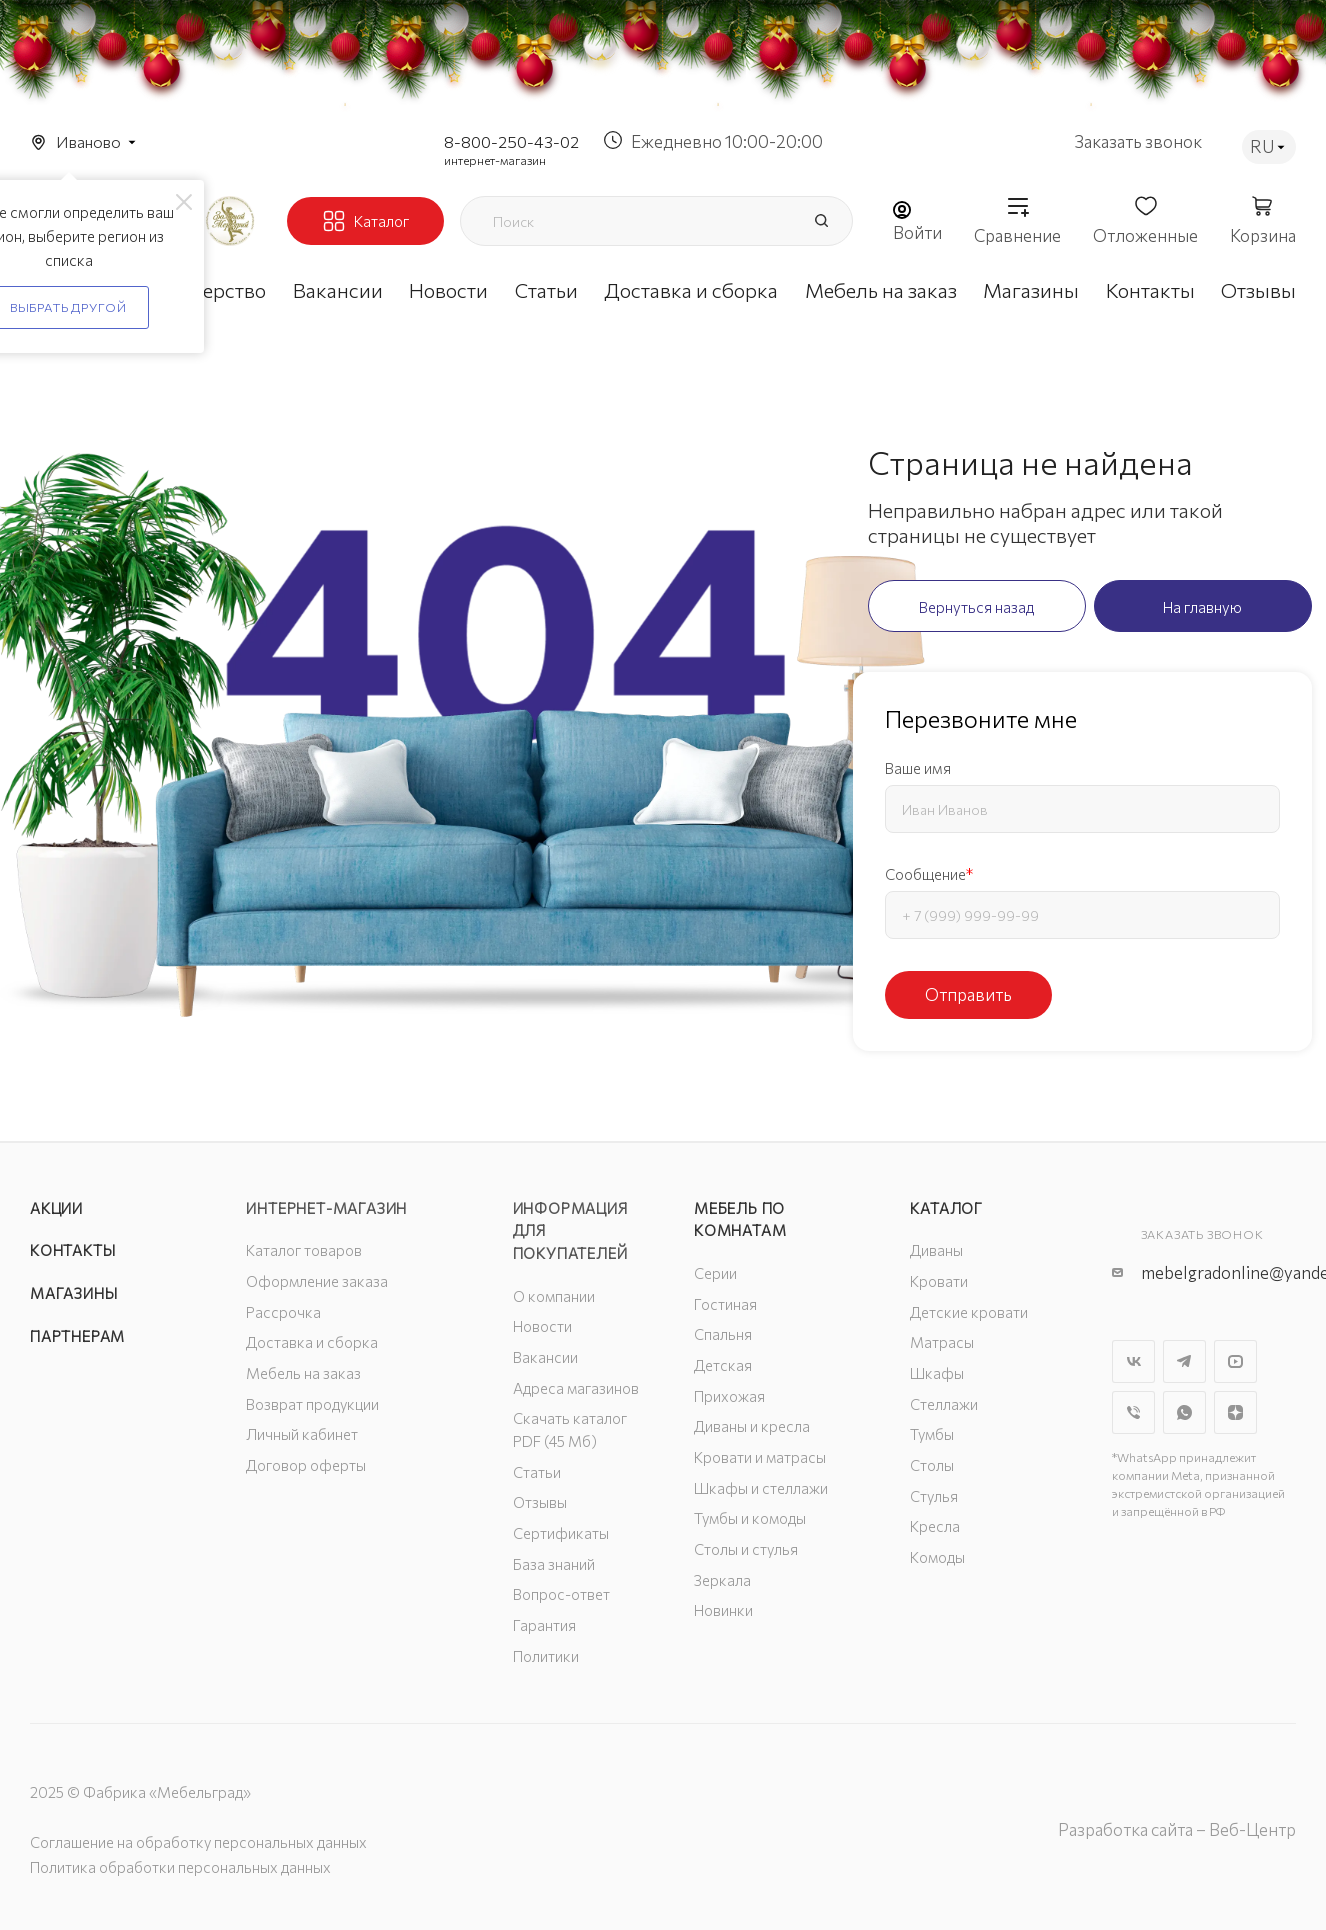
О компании (554, 1296)
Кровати (939, 1281)
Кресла (935, 1526)
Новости (542, 1326)
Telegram (1184, 1361)
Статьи (537, 1472)
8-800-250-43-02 (511, 141)
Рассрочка (283, 1312)
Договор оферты (306, 1465)
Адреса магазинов (576, 1388)
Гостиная (725, 1304)
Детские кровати (969, 1312)
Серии (715, 1273)
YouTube (1235, 1361)
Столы (932, 1465)
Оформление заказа (317, 1281)
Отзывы (540, 1502)
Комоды (937, 1557)
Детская (723, 1365)
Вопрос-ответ (561, 1594)
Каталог (946, 1208)
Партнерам (77, 1336)
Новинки (723, 1610)
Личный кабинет (302, 1434)
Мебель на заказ (303, 1373)
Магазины (73, 1293)
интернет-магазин (495, 160)
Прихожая (729, 1396)
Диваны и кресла (752, 1426)
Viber (1133, 1412)
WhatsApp (1184, 1412)
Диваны (936, 1250)
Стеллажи (944, 1404)
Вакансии (545, 1357)
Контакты (72, 1250)
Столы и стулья (746, 1549)
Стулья (934, 1496)
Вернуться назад (976, 607)
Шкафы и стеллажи (761, 1488)
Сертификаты (561, 1533)
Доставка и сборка (312, 1342)
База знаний (554, 1564)
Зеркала (722, 1580)
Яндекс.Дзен (1235, 1412)
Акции (56, 1208)
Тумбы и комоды (750, 1518)
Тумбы (932, 1434)
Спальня (723, 1334)
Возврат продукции (312, 1404)
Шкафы (937, 1373)
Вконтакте (1133, 1361)
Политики (546, 1656)
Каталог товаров (304, 1250)
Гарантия (544, 1625)
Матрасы (942, 1342)
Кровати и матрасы (760, 1457)
